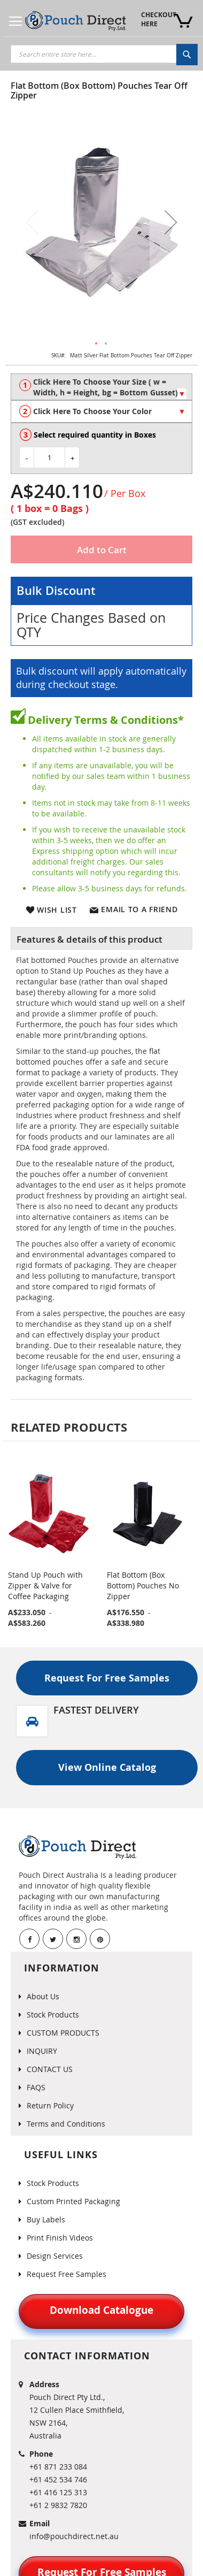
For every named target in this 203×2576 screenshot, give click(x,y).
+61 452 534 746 (58, 2479)
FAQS (36, 2087)
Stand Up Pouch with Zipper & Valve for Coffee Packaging (45, 1585)
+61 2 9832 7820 (58, 2505)
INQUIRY (42, 2051)
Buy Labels (46, 2219)
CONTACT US (50, 2069)
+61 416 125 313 (58, 2492)
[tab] (101, 938)
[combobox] (104, 54)
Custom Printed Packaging (73, 2201)
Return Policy (50, 2105)
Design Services (55, 2256)
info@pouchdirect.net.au (74, 2536)
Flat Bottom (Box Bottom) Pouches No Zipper (143, 1585)
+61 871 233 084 (58, 2467)
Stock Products (53, 2014)
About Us (43, 1996)
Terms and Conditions (66, 2124)
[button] (171, 222)
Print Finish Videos (60, 2238)
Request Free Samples (66, 2274)
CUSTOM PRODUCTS (63, 2033)
